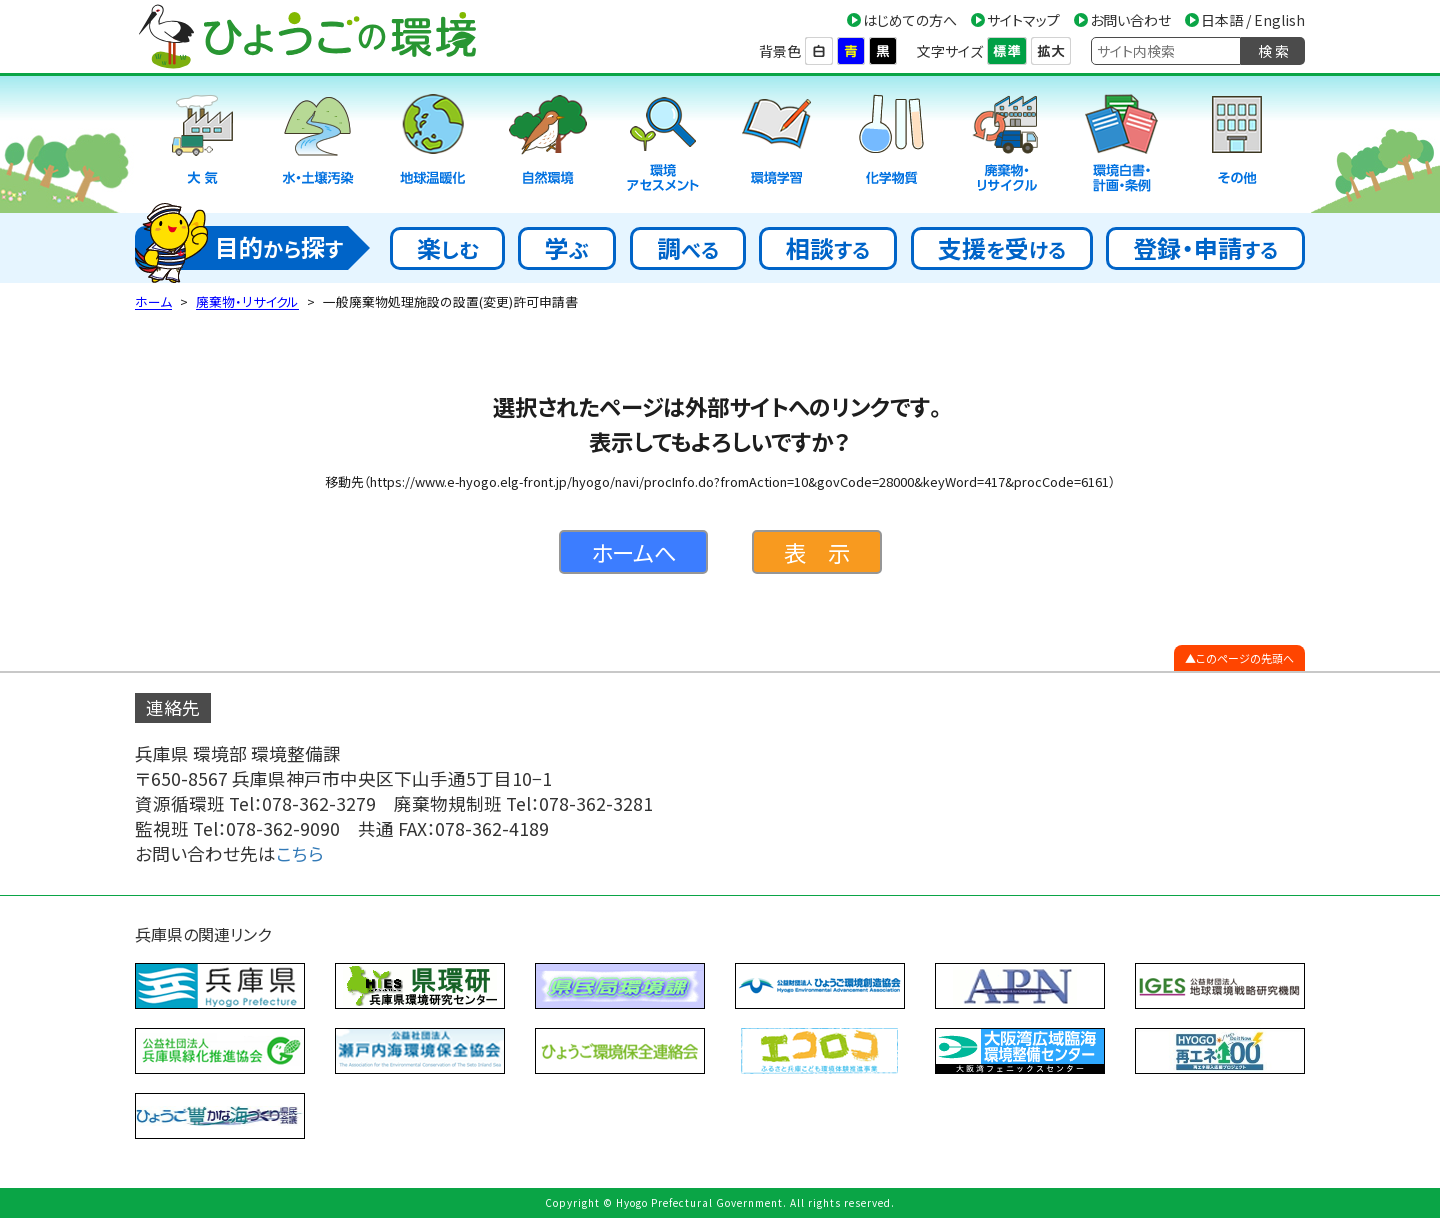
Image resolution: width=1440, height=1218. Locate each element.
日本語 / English (1253, 20)
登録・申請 (1205, 247)
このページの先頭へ (1245, 658)
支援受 (1002, 247)
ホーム (153, 301)
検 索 (1273, 51)
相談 (828, 247)
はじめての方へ (910, 20)
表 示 (817, 552)
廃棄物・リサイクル (247, 301)
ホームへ (633, 552)
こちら (300, 853)
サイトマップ (1023, 20)
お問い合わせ (1130, 20)
